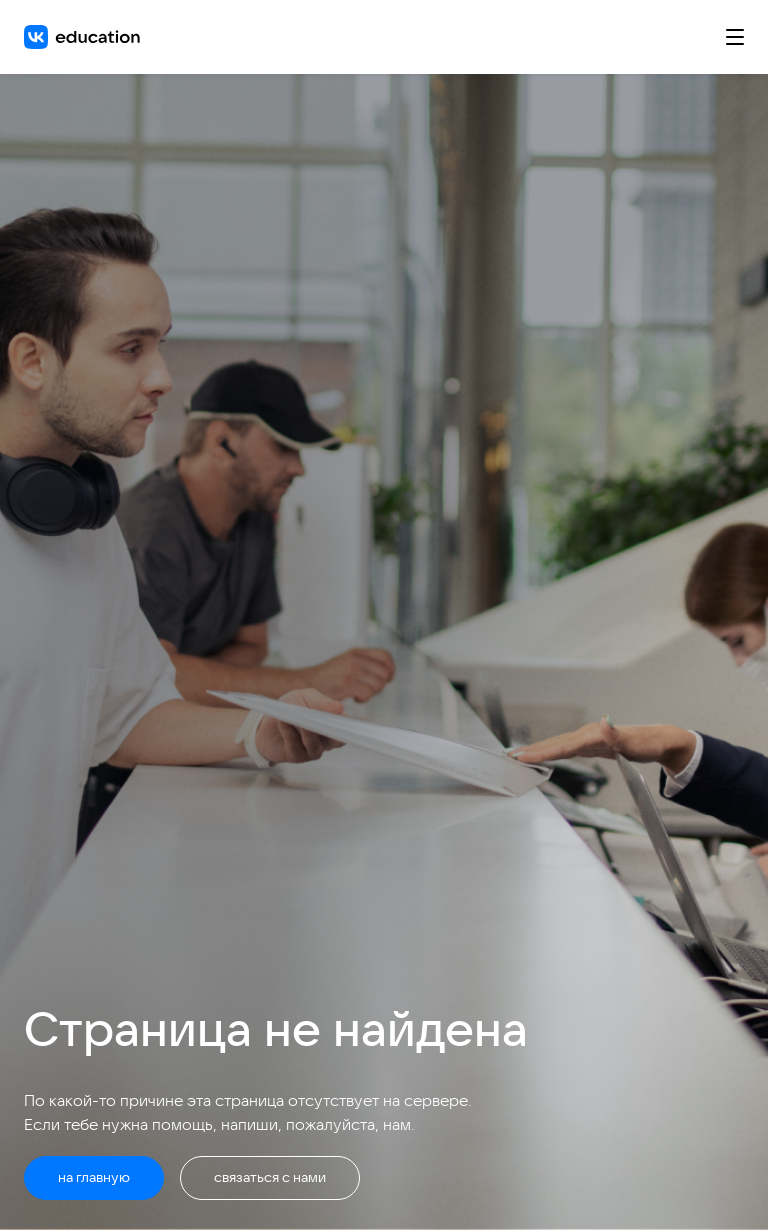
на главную (94, 1177)
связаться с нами (270, 1177)
